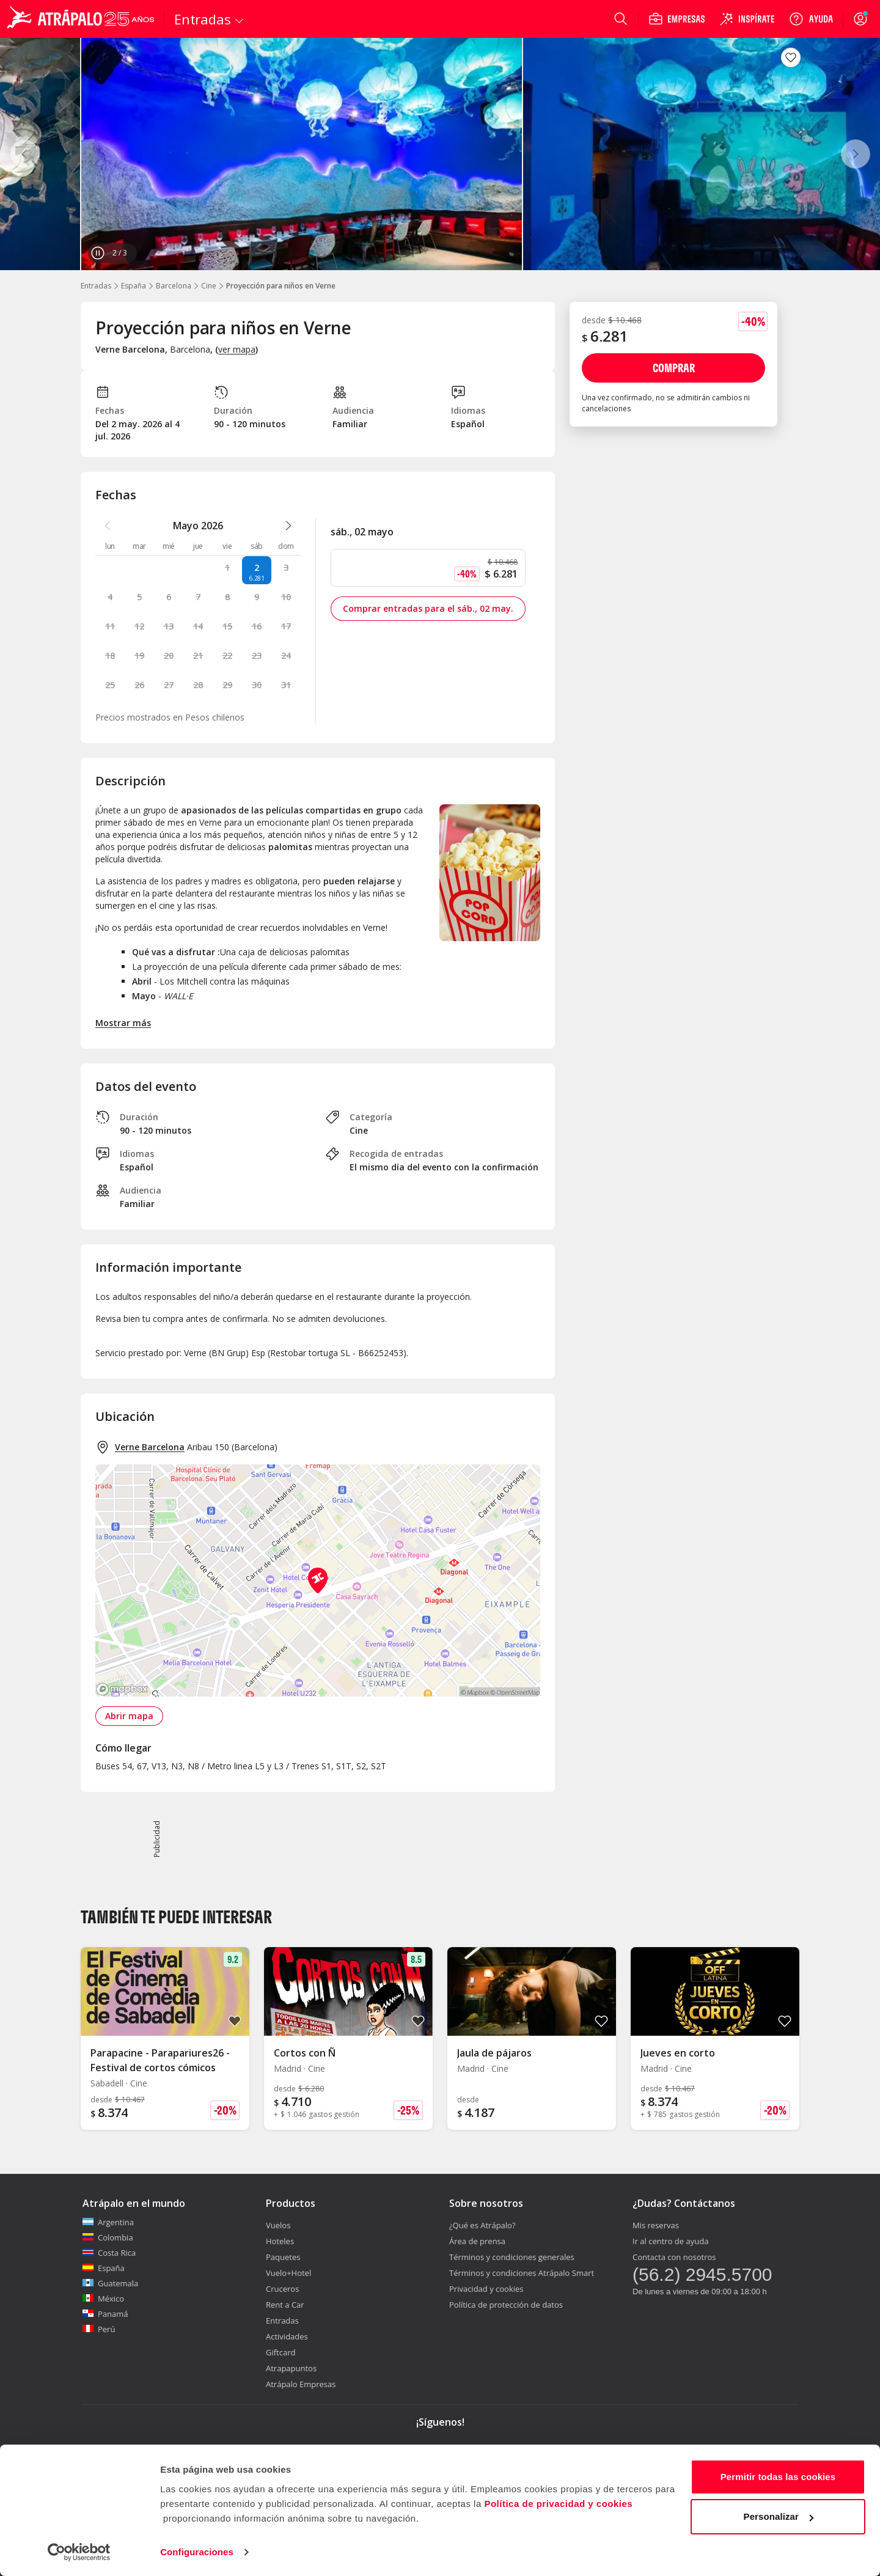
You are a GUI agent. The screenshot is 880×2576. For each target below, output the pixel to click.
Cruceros (282, 2288)
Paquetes (283, 2257)
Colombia (107, 2237)
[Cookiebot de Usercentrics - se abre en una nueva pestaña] (79, 2552)
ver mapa (236, 349)
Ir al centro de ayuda (670, 2241)
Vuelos (278, 2225)
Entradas (96, 286)
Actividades (287, 2336)
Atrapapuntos (291, 2368)
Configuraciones (196, 2552)
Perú (98, 2329)
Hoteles (280, 2241)
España (133, 286)
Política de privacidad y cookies (558, 2503)
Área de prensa (477, 2241)
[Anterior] (24, 154)
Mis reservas (655, 2225)
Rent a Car (285, 2304)
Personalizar (778, 2516)
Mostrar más (123, 1023)
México (103, 2298)
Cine (208, 286)
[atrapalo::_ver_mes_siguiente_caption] (288, 525)
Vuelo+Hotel (288, 2273)
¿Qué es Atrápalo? (482, 2225)
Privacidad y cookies (486, 2288)
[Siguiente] (855, 154)
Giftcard (280, 2352)
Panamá (105, 2314)
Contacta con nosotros (674, 2257)
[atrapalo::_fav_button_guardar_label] (791, 57)
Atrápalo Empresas (301, 2384)
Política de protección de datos (506, 2304)
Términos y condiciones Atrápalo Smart (521, 2273)
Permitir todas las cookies (778, 2476)
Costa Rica (109, 2252)
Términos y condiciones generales (511, 2257)
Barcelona (173, 286)
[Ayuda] (811, 19)
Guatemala (110, 2283)
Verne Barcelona (150, 1447)
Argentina (108, 2222)
